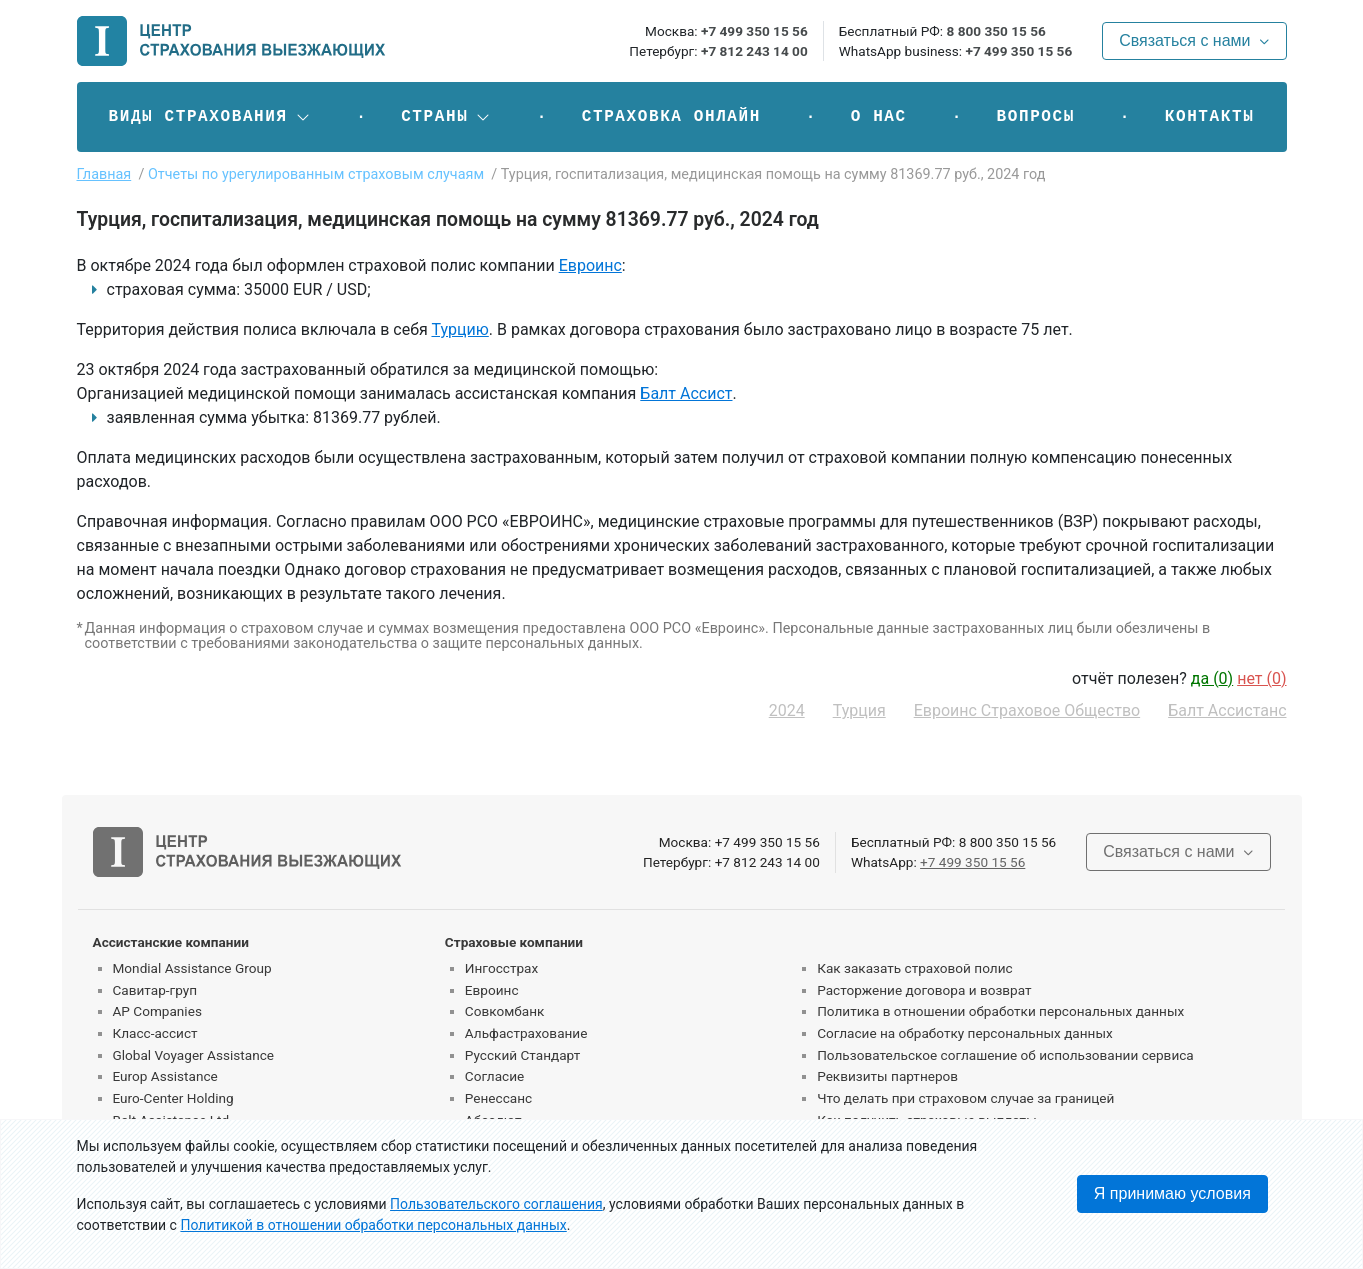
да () (1212, 678)
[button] (210, 117)
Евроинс (590, 265)
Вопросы (1036, 117)
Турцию (459, 329)
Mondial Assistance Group (192, 968)
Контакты (1210, 117)
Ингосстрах (501, 968)
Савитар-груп (155, 990)
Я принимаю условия (1172, 1193)
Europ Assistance (165, 1076)
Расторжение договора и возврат (924, 990)
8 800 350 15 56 (995, 31)
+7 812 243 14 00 (754, 51)
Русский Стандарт (522, 1055)
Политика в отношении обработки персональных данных (1000, 1011)
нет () (1261, 678)
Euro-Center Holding (173, 1098)
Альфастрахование (526, 1033)
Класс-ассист (155, 1033)
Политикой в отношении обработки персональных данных (373, 1225)
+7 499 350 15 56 (754, 31)
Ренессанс (498, 1098)
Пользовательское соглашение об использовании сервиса (1005, 1055)
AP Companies (157, 1011)
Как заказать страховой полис (914, 968)
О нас (879, 117)
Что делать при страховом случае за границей (965, 1098)
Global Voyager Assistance (193, 1055)
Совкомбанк (505, 1011)
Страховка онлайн (671, 117)
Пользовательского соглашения (496, 1204)
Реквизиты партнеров (887, 1076)
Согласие (494, 1076)
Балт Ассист (686, 393)
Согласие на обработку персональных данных (965, 1033)
